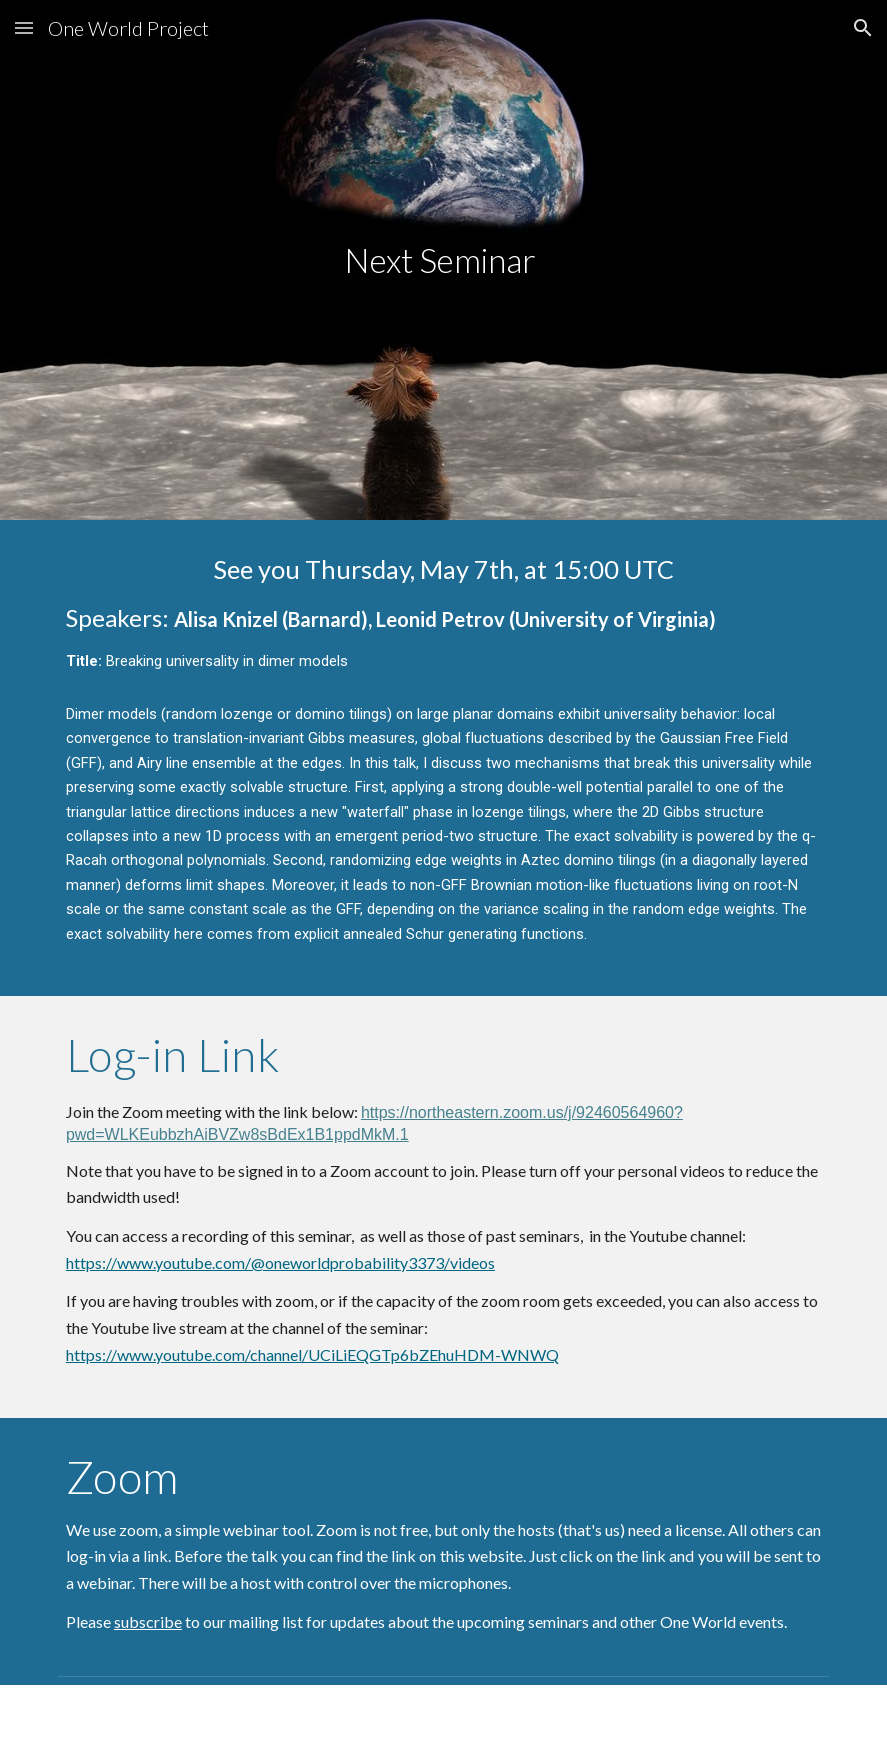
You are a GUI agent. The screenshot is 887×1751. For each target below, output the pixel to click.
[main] (443, 260)
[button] (24, 27)
